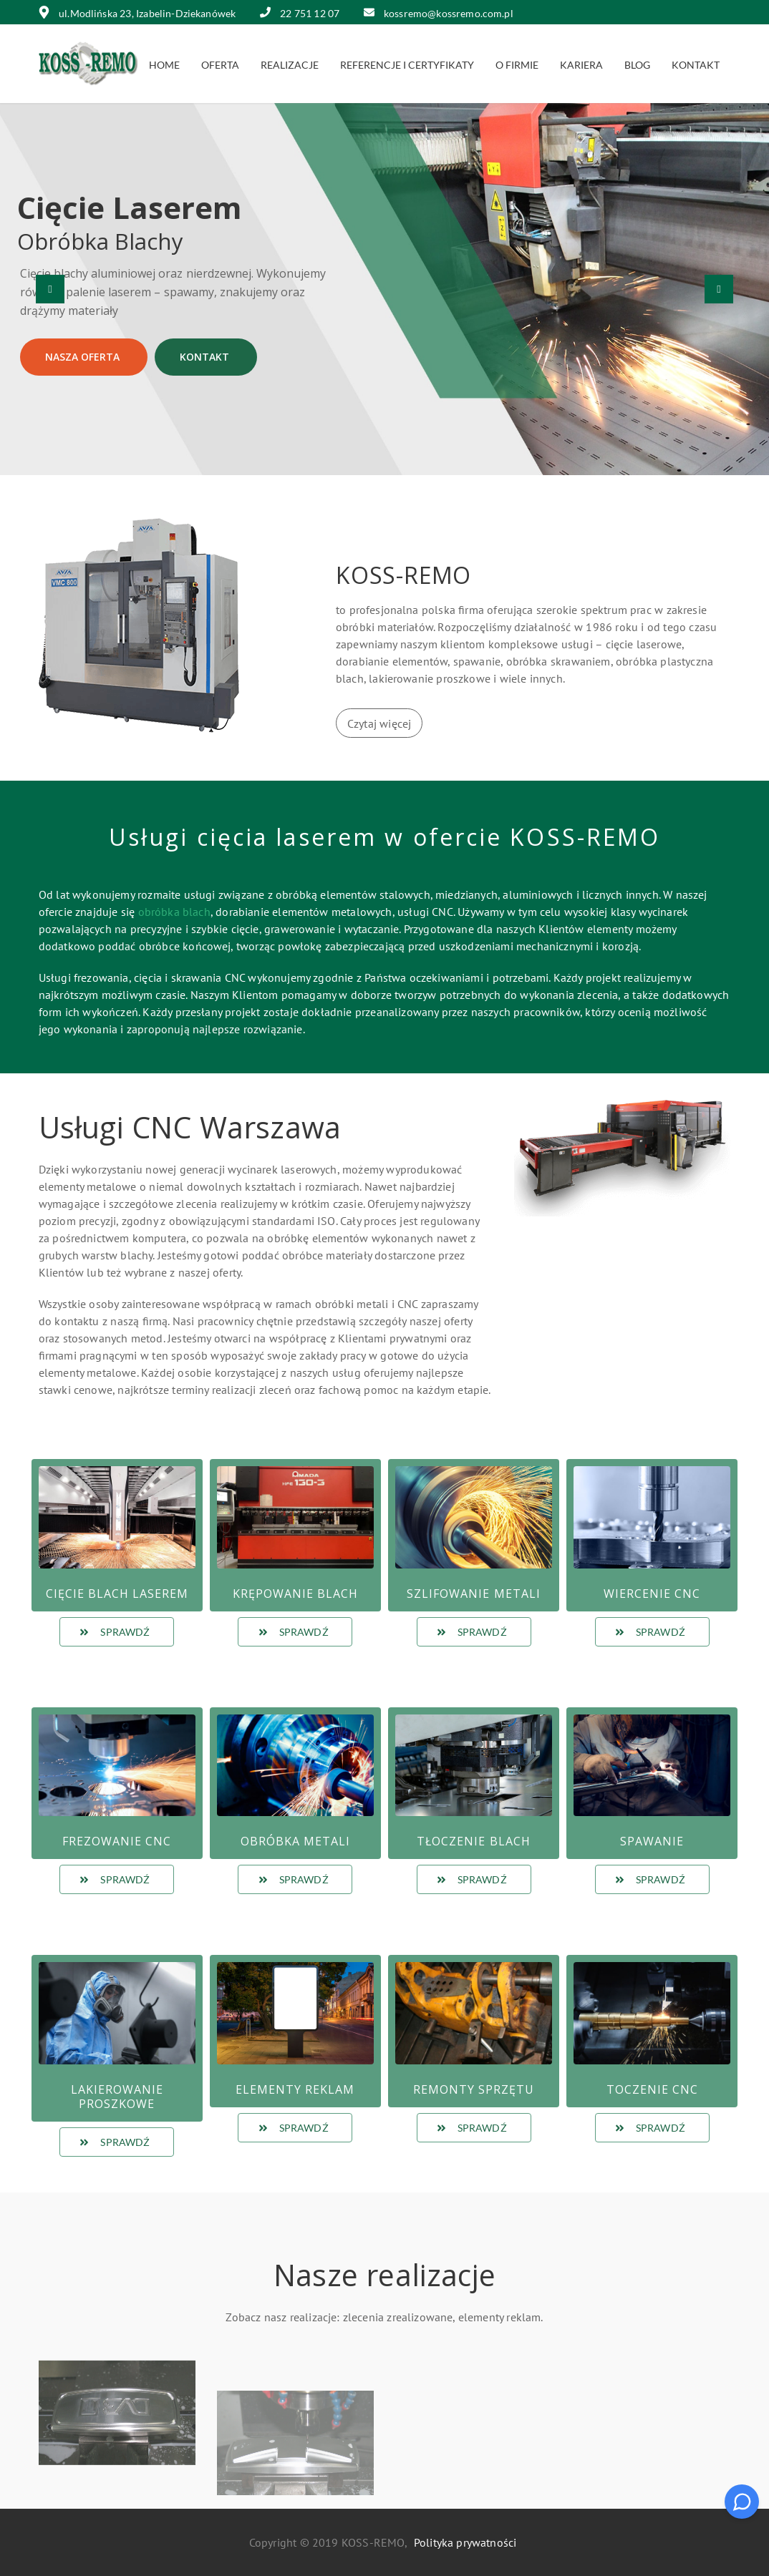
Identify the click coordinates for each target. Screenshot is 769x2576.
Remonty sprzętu (473, 2089)
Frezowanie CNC (116, 1841)
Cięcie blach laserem (117, 1593)
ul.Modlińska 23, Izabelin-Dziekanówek (137, 13)
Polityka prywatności (465, 2542)
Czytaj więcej (379, 723)
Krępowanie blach (295, 1593)
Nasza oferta (83, 357)
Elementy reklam (295, 2089)
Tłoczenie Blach (473, 1841)
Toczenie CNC (652, 2089)
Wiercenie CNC (652, 1593)
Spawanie (652, 1841)
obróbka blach (174, 911)
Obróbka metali (295, 1841)
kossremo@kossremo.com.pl (438, 13)
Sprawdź (114, 1632)
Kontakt (206, 357)
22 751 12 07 (300, 13)
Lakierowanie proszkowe (117, 2097)
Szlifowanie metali (473, 1593)
